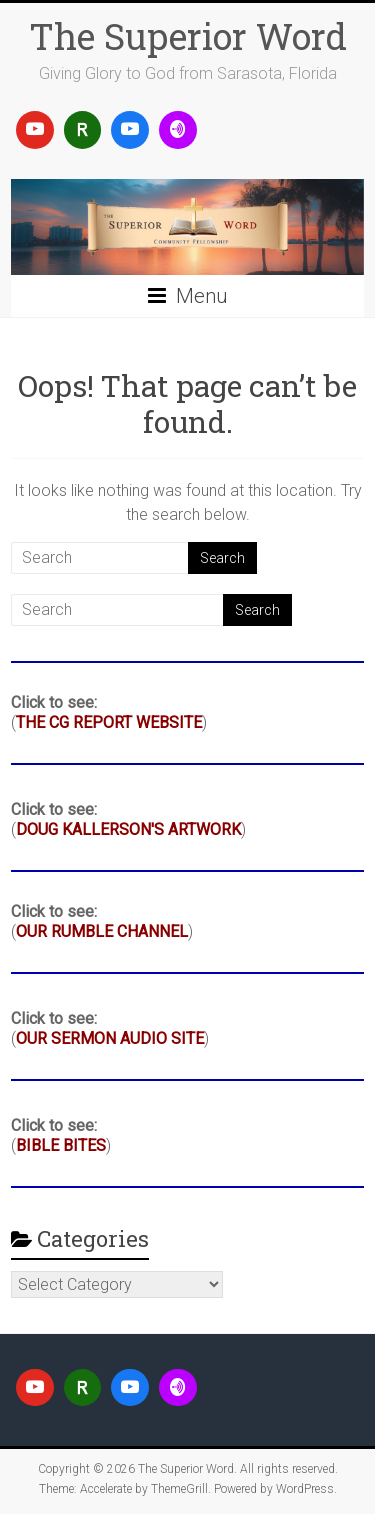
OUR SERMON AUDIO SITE (110, 1038)
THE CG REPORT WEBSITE (109, 722)
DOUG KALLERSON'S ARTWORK (128, 829)
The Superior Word (188, 36)
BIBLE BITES (61, 1145)
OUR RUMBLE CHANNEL (102, 931)
